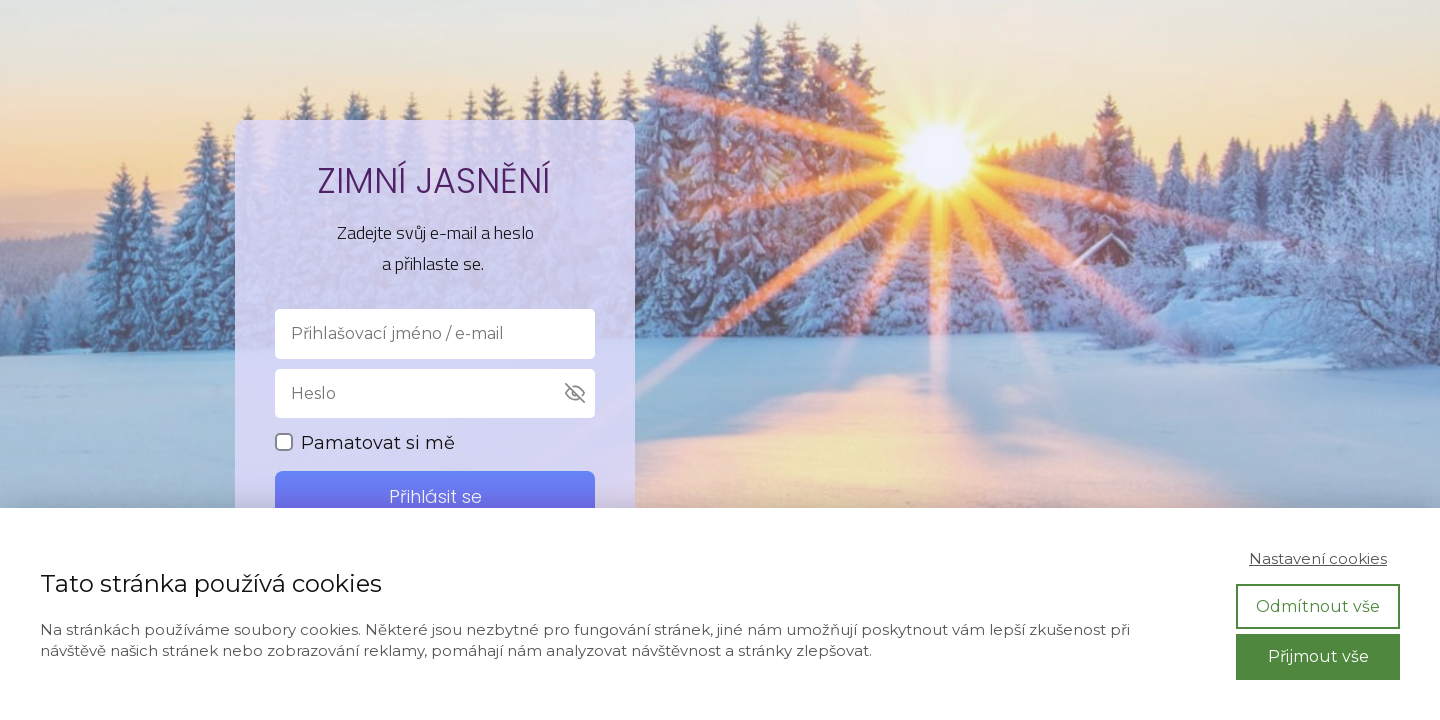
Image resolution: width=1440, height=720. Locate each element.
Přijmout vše (1318, 656)
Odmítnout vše (1318, 606)
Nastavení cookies (1318, 558)
